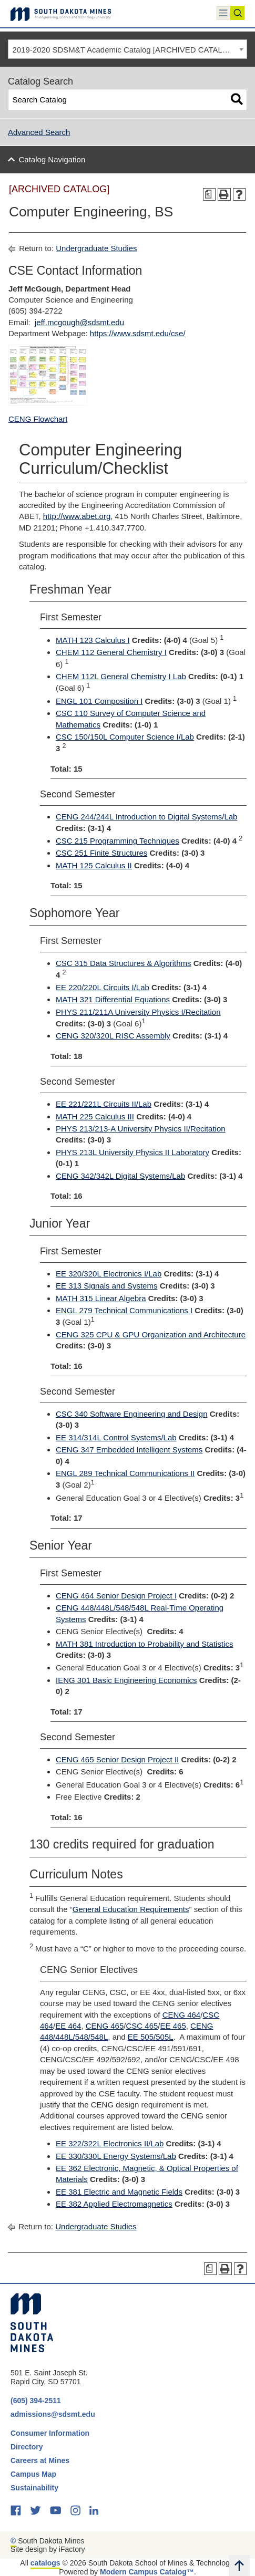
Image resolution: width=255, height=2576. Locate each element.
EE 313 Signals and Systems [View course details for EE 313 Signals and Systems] (106, 1285)
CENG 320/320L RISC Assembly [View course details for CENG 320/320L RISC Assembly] (113, 1035)
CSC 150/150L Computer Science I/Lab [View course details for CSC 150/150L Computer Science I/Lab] (125, 736)
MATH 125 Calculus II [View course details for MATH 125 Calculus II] (94, 865)
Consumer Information (50, 2433)
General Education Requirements (131, 1909)
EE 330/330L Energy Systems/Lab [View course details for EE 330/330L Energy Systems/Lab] (116, 2156)
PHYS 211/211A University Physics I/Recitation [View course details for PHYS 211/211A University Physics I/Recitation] (138, 1011)
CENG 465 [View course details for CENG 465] (105, 2025)
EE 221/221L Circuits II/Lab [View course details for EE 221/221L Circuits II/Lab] (103, 1103)
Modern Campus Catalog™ (147, 2572)
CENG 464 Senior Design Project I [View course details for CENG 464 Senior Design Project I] (116, 1595)
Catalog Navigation (52, 159)
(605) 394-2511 (36, 2400)
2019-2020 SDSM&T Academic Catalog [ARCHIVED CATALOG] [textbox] (125, 49)
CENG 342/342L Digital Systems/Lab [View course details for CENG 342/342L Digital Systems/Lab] (120, 1175)
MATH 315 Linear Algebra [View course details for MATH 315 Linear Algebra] (101, 1298)
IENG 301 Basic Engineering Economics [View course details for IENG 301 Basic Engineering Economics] (126, 1680)
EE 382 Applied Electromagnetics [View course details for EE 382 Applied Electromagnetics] (114, 2203)
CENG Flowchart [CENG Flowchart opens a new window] (38, 418)
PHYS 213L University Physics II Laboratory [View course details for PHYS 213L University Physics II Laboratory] (132, 1152)
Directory (27, 2447)
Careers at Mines (40, 2460)
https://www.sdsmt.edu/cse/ (138, 333)
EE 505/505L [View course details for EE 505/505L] (151, 2036)
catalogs (45, 2563)
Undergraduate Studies (96, 248)
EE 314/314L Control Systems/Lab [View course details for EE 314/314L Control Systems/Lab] (116, 1437)
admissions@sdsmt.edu (53, 2414)
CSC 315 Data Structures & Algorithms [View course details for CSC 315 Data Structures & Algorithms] (123, 963)
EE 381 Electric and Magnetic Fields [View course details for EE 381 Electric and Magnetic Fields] (119, 2191)
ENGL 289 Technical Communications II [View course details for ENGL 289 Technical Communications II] (125, 1473)
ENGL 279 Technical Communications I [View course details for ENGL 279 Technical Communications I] (124, 1310)
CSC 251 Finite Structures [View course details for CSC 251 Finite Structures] (101, 852)
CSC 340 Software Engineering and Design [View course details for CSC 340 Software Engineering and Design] (132, 1413)
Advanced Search (39, 132)
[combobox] (127, 49)
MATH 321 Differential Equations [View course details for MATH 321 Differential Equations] (113, 999)
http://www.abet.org (76, 516)
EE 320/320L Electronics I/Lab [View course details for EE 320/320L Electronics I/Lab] (108, 1273)
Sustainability (35, 2488)
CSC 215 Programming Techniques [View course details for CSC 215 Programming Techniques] (117, 840)
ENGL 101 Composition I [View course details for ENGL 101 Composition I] (99, 701)
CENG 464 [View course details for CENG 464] (181, 2014)
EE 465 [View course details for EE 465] (173, 2025)
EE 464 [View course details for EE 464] (68, 2025)
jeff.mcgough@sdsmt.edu (79, 322)
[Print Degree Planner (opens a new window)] (209, 194)
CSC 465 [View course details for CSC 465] (142, 2025)
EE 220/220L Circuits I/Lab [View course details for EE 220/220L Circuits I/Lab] (102, 987)
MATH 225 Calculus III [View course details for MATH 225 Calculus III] (95, 1116)
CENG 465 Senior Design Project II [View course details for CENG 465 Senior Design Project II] (117, 1759)
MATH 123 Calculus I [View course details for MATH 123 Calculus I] (93, 640)
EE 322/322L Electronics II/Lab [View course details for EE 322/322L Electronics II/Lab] (110, 2143)
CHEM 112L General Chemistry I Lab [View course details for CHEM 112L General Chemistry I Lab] (121, 676)
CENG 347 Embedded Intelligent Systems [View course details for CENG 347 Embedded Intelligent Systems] (129, 1449)
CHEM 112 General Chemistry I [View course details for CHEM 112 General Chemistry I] (111, 652)
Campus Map (33, 2474)
